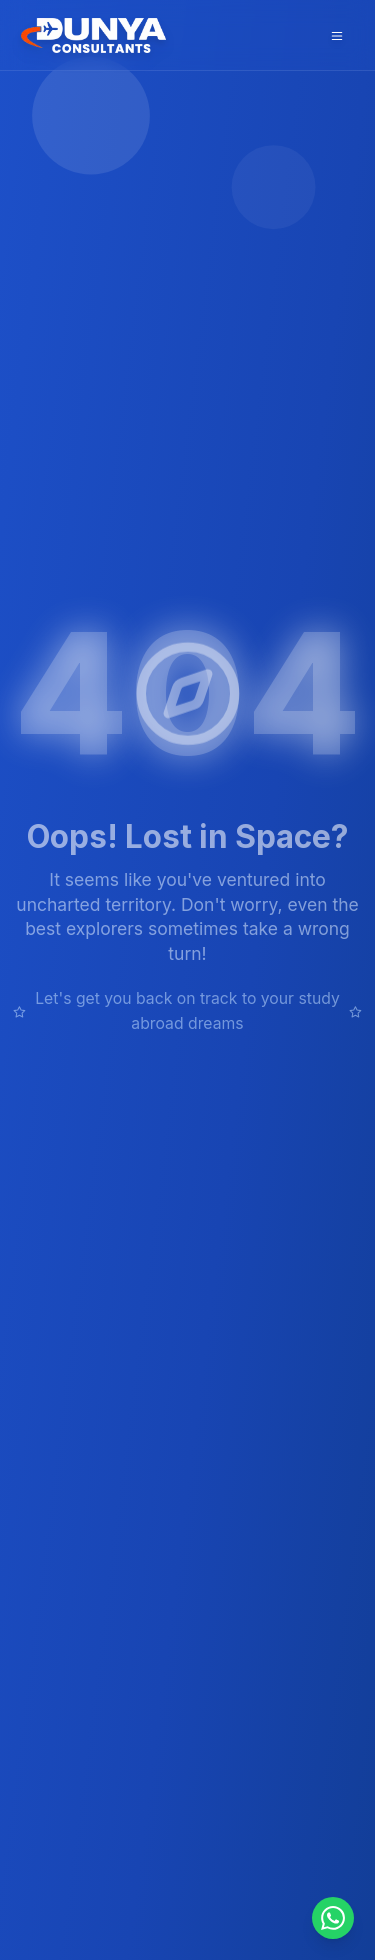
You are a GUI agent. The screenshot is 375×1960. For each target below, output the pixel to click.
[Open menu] (336, 35)
